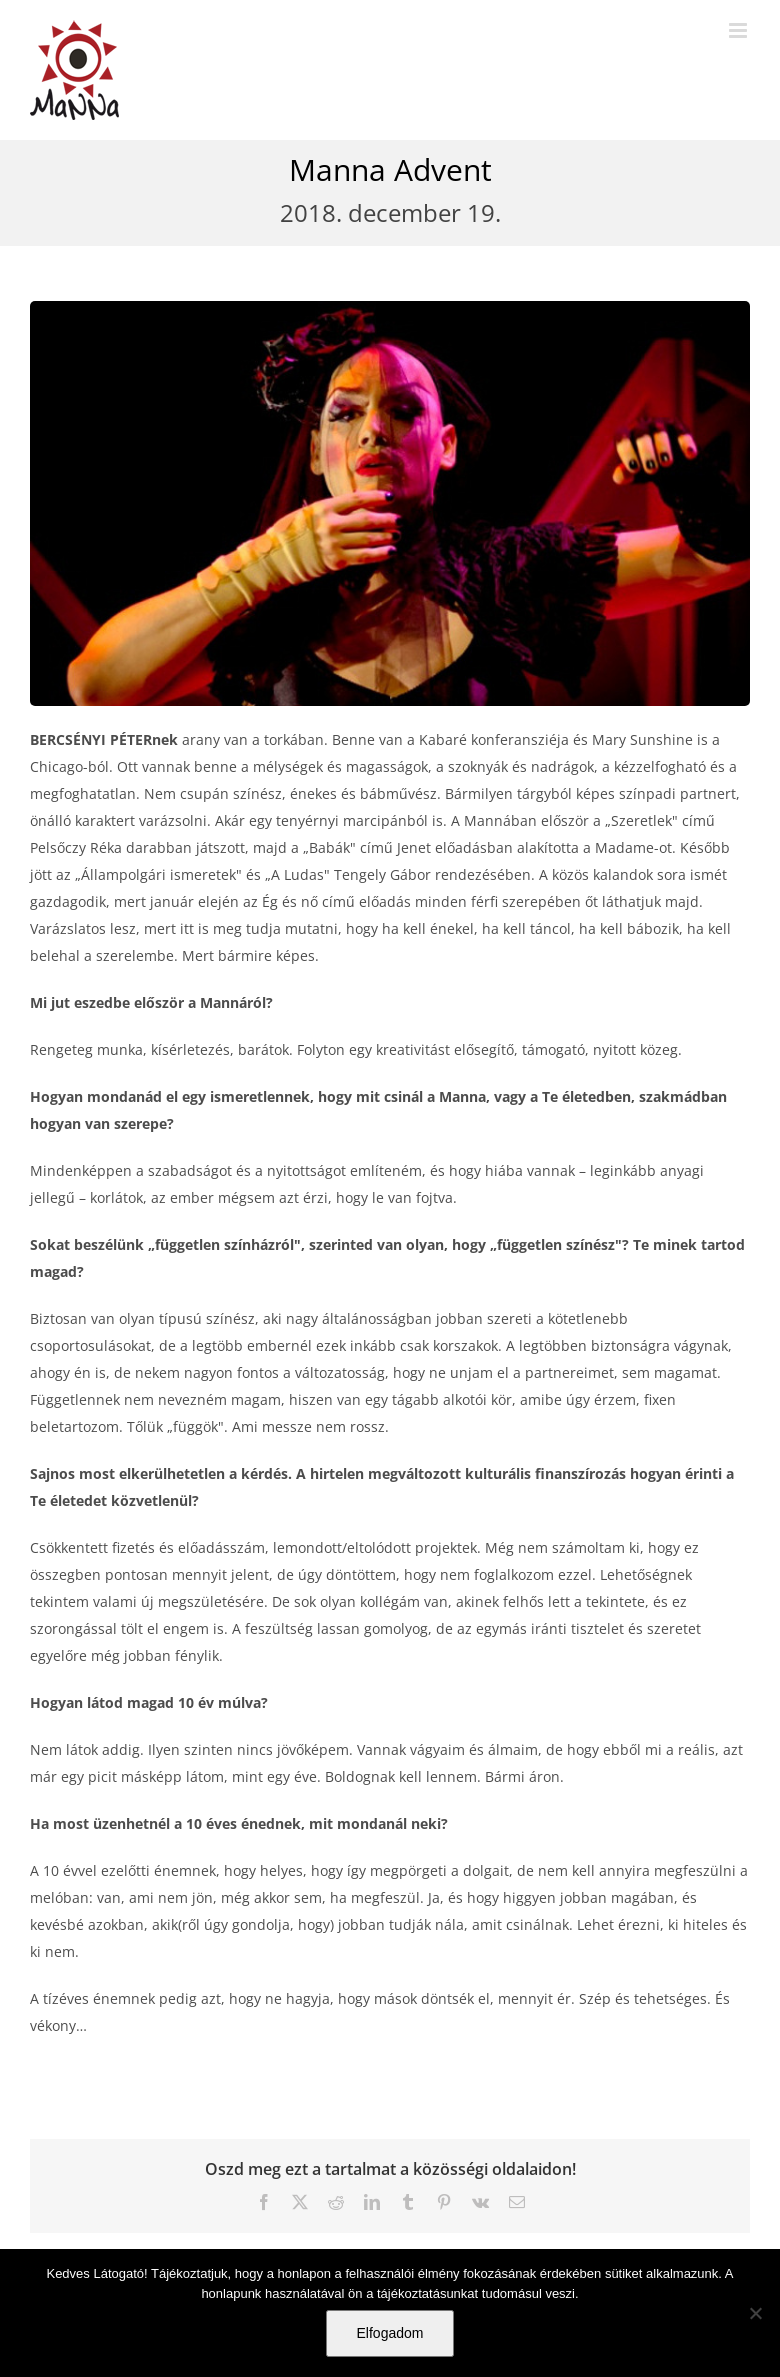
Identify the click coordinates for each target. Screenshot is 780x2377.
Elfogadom (390, 2333)
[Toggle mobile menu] (739, 30)
